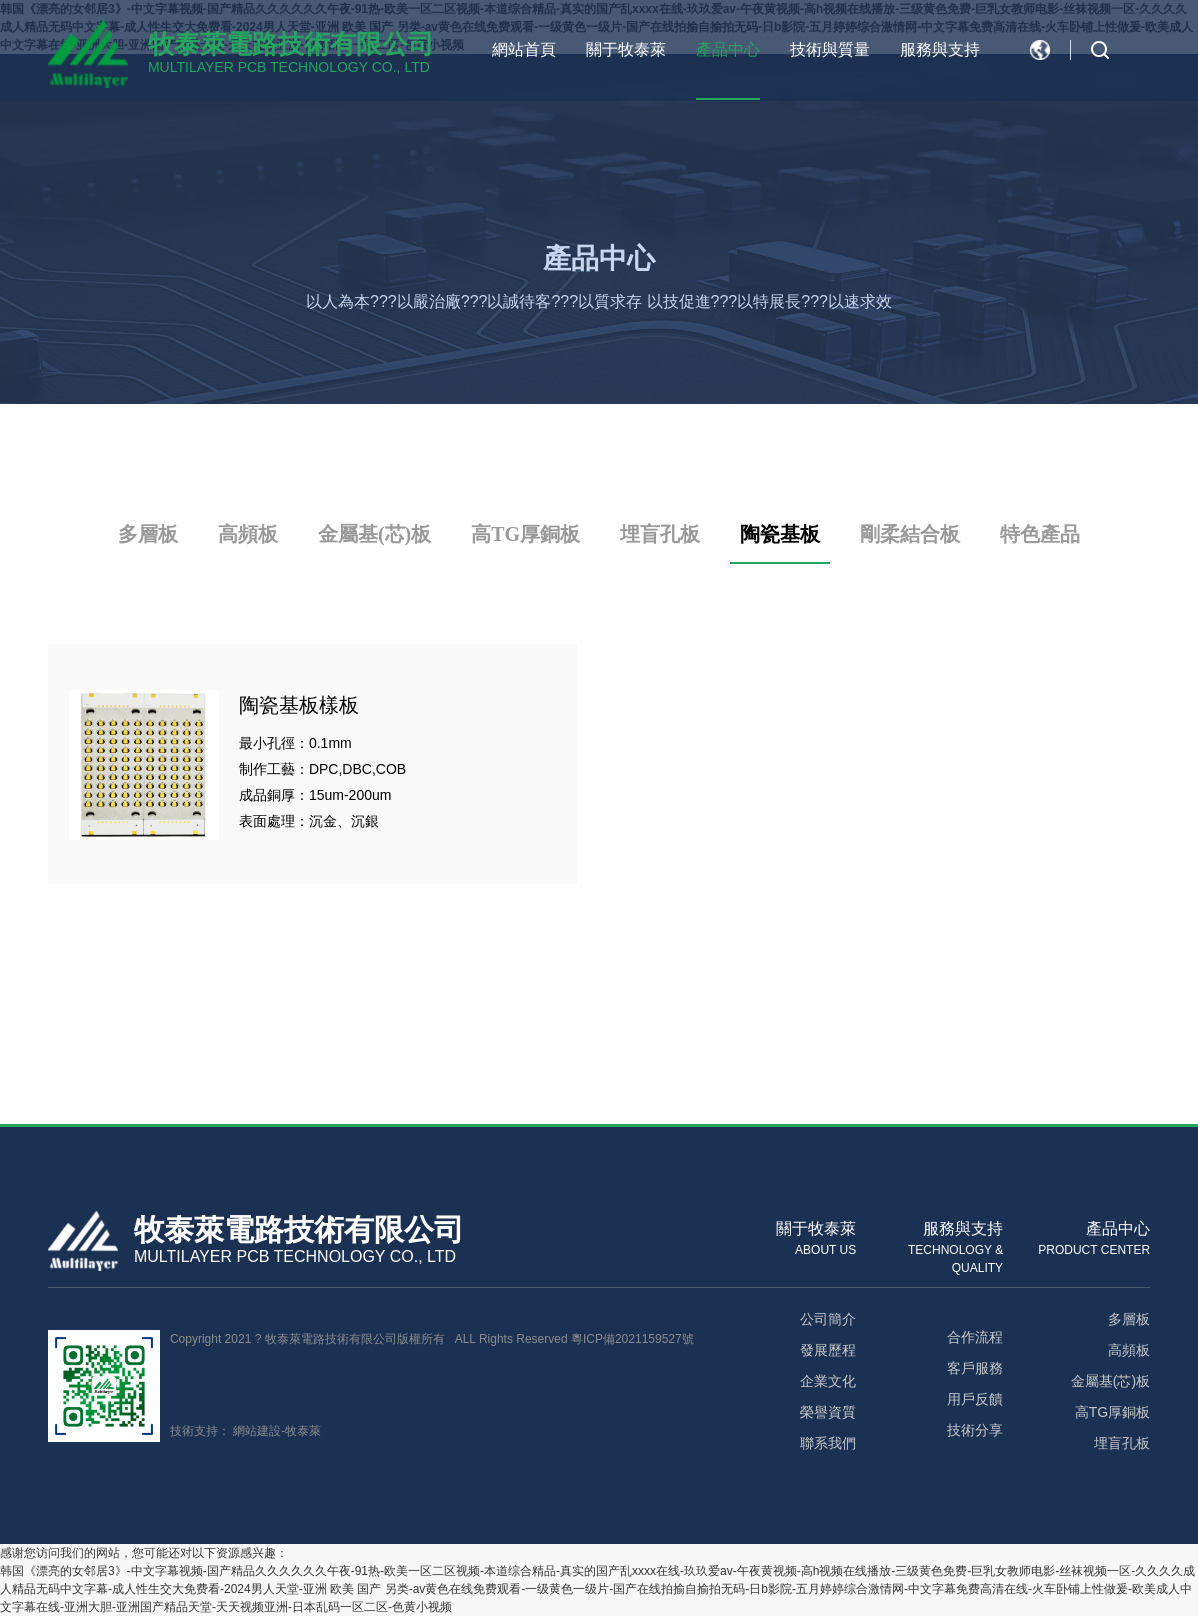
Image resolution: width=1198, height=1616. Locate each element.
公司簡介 (828, 1319)
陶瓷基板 (780, 534)
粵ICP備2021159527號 (632, 1339)
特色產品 (1040, 534)
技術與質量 (830, 49)
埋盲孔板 (660, 534)
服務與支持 (940, 49)
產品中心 (728, 49)
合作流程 (975, 1337)
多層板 (148, 534)
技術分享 (975, 1430)
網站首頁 (524, 49)
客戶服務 (975, 1368)
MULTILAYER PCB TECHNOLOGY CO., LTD (289, 67)
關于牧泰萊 (626, 49)
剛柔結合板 (910, 534)
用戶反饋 (975, 1399)
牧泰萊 (303, 1431)
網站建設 (257, 1431)
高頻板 (248, 534)
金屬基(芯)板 (374, 534)
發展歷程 (828, 1350)
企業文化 (828, 1381)
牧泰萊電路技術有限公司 (291, 44)
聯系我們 (828, 1443)
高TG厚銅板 (525, 534)
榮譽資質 (828, 1412)
